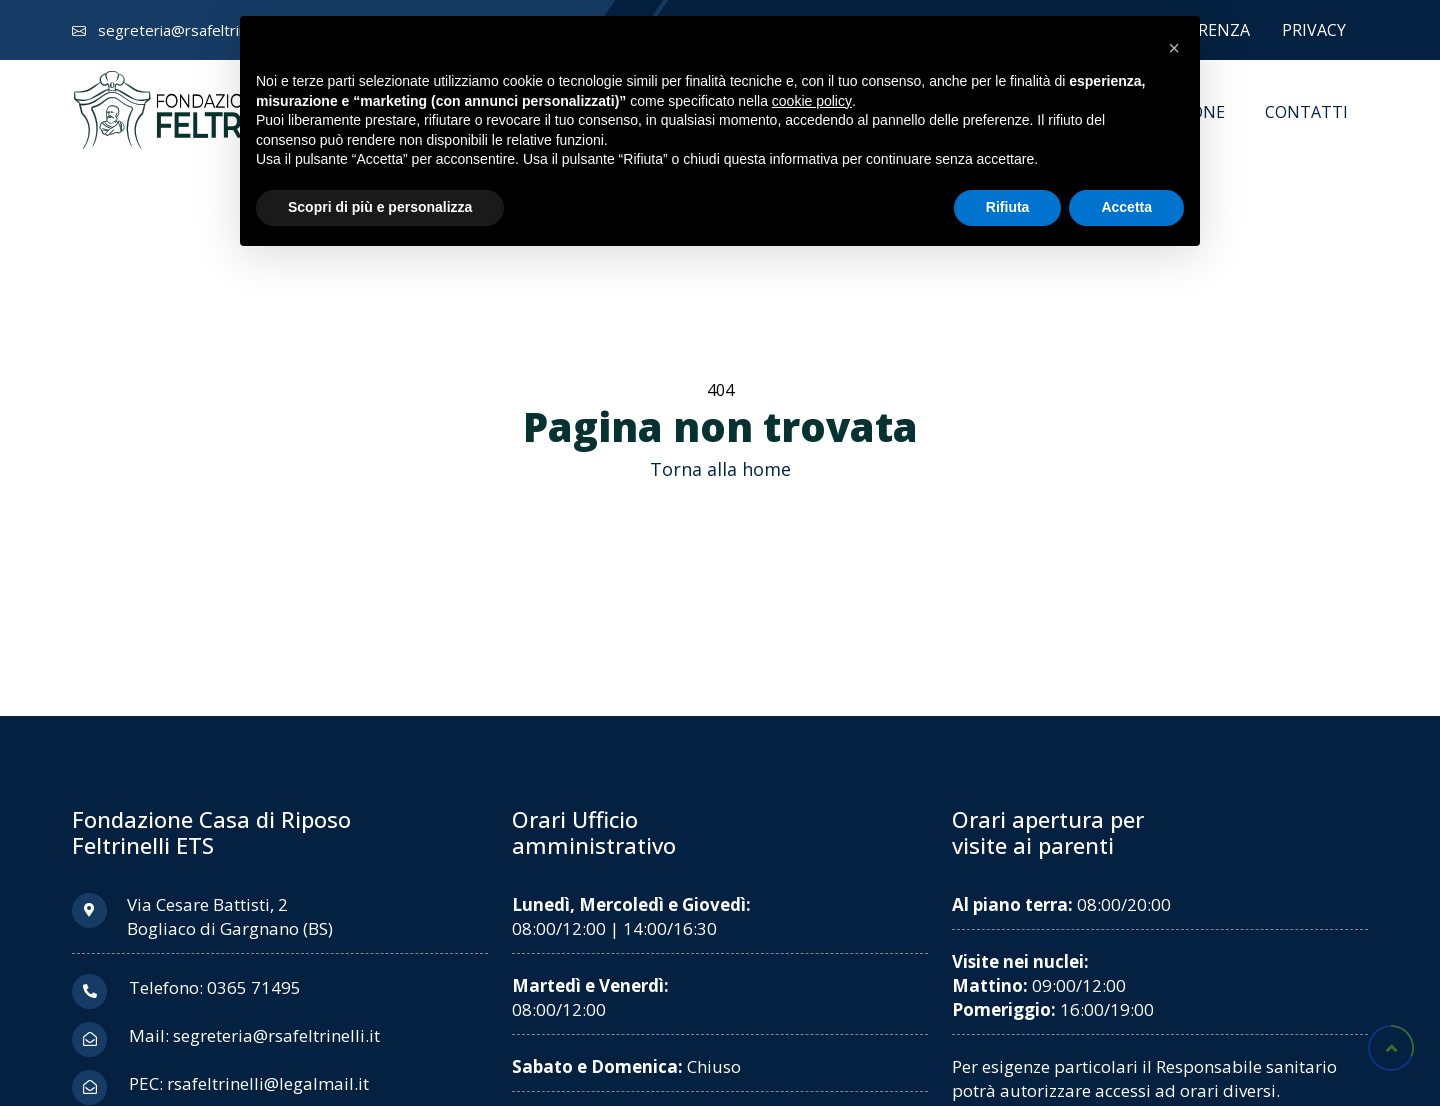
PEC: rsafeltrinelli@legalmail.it (249, 1083)
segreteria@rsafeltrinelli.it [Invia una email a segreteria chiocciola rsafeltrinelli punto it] (187, 30)
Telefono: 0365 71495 (215, 987)
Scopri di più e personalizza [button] (380, 207)
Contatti (1306, 112)
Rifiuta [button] (1008, 207)
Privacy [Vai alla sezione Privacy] (1314, 30)
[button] (1174, 48)
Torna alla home (720, 469)
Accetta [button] (1126, 207)
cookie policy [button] (812, 101)
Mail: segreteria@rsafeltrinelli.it (254, 1035)
